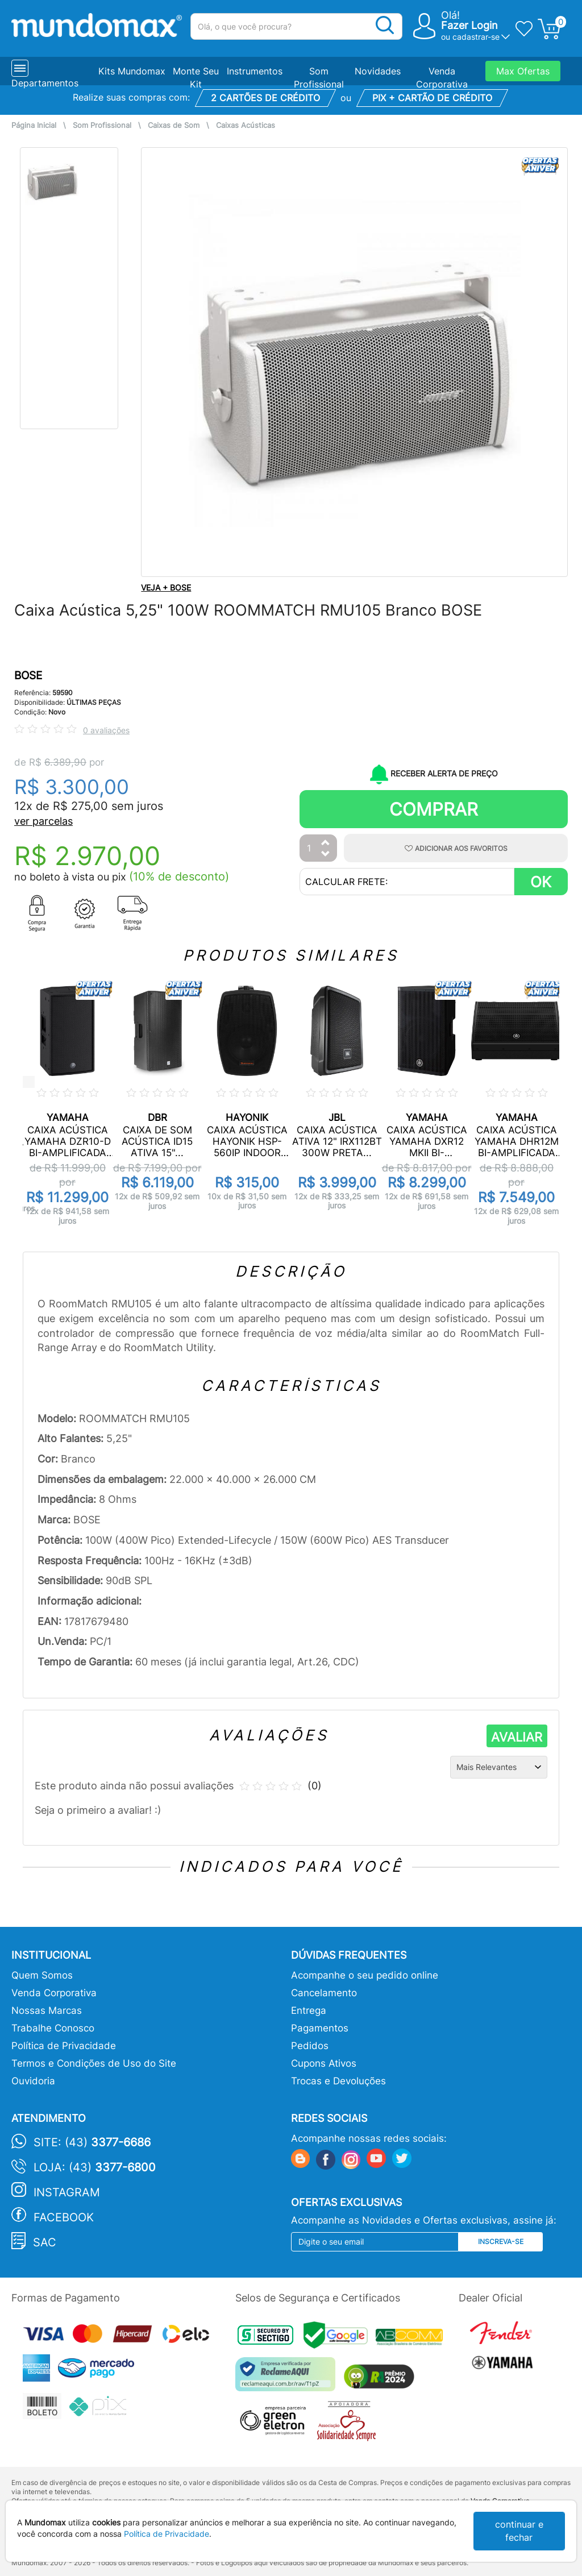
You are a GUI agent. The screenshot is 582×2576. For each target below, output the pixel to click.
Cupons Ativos (323, 2063)
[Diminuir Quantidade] (326, 854)
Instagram (67, 2192)
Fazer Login (469, 25)
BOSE (28, 675)
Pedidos (310, 2045)
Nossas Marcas (46, 2010)
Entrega (308, 2010)
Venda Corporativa (54, 1993)
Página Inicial (33, 125)
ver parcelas (43, 821)
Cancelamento (324, 1993)
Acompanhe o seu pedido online (364, 1975)
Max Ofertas (523, 71)
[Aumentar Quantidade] (326, 843)
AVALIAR (516, 1737)
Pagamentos (319, 2028)
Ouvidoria (33, 2081)
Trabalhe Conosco (52, 2028)
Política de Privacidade (63, 2045)
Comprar (433, 809)
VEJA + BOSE (166, 587)
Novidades (378, 71)
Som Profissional (102, 125)
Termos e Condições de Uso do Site (93, 2063)
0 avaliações (106, 730)
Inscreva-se (500, 2241)
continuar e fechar (519, 2531)
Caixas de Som (173, 125)
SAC (44, 2242)
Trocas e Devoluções (338, 2081)
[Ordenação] (498, 1767)
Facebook (64, 2217)
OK (540, 882)
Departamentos (44, 83)
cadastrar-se (476, 36)
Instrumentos (254, 71)
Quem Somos (42, 1975)
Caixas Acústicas (245, 125)
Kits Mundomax (131, 71)
